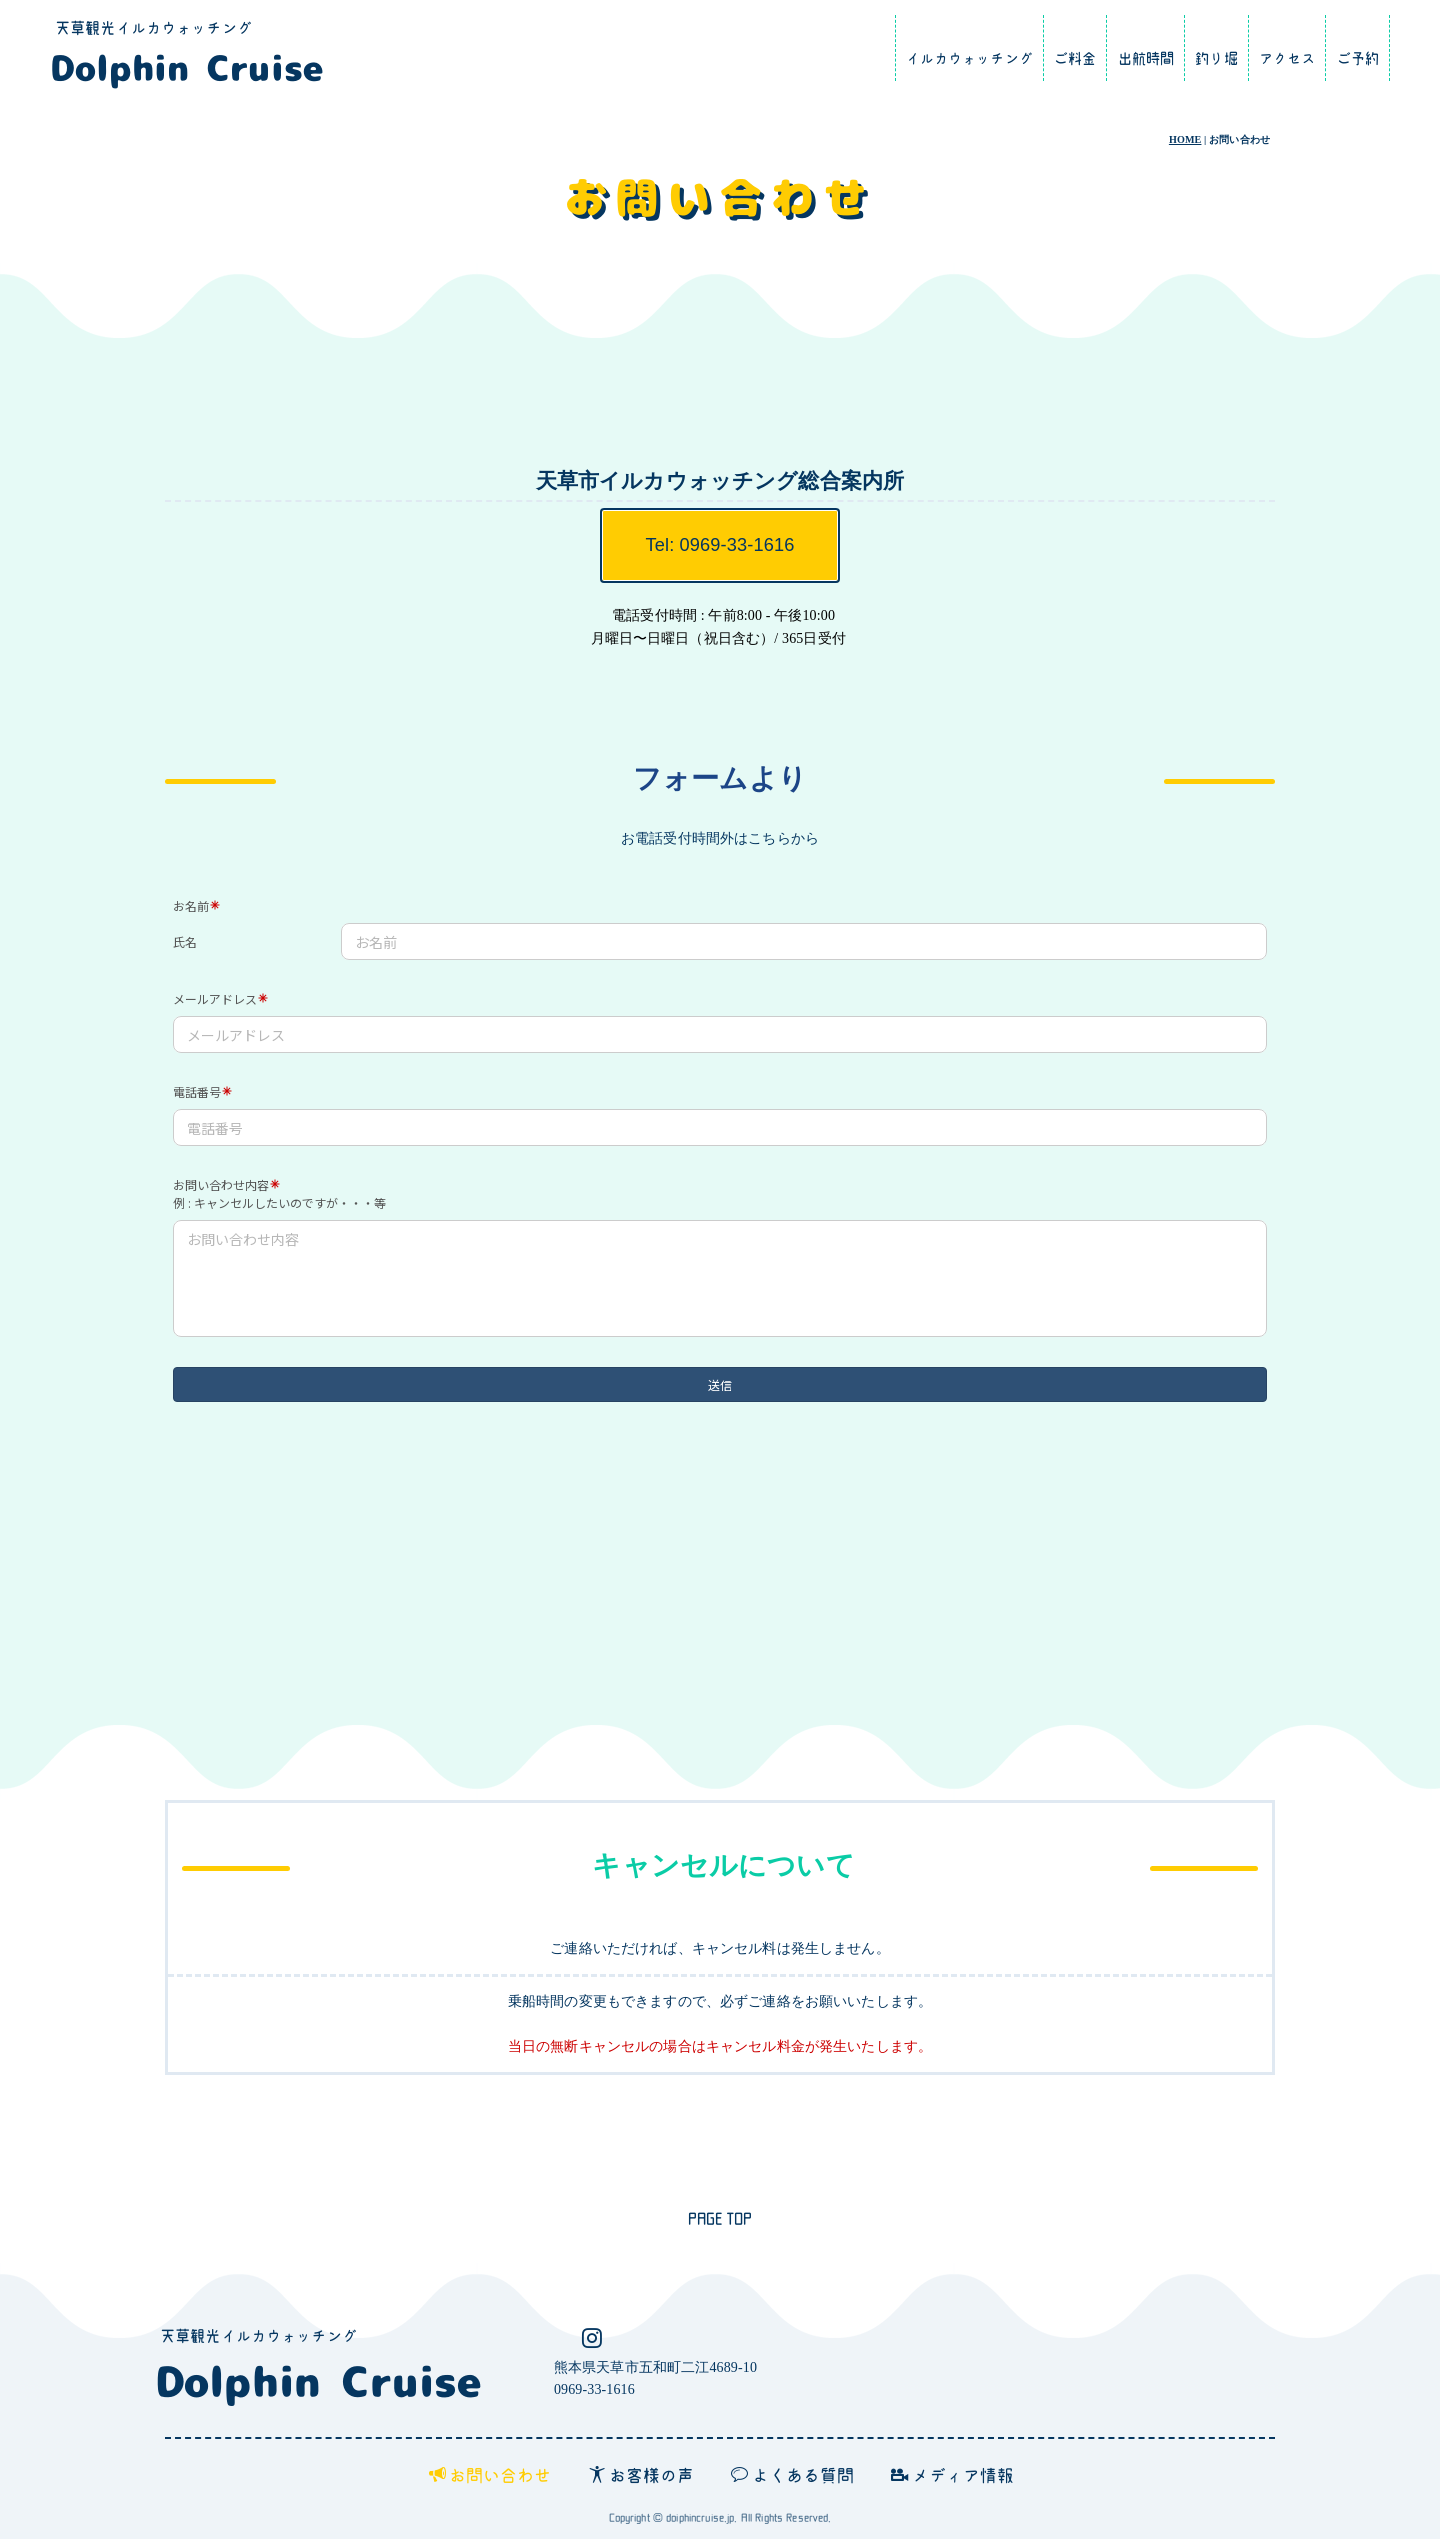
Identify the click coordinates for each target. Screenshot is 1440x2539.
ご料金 (1075, 58)
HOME (1185, 139)
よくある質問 (792, 2475)
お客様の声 (642, 2475)
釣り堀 (1216, 58)
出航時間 (1146, 58)
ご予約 (1358, 58)
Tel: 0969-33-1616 (720, 545)
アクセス (1287, 58)
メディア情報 (952, 2475)
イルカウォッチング (969, 58)
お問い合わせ (490, 2475)
